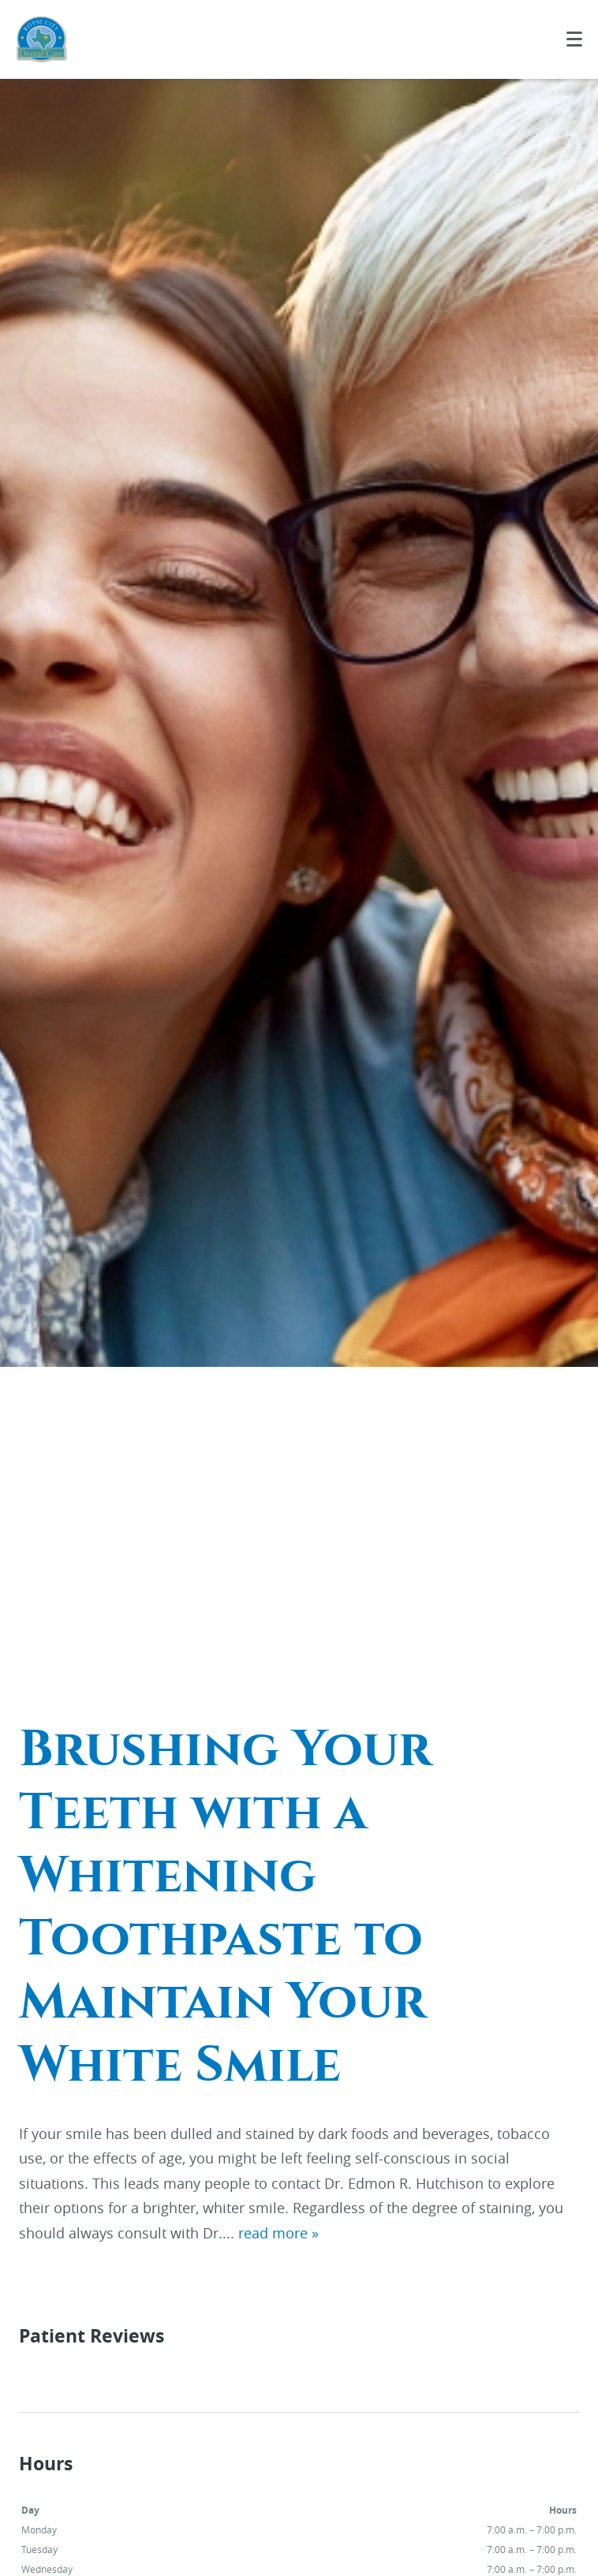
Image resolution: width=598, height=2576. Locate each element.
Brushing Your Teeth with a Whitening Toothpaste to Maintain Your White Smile (225, 1907)
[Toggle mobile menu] (574, 39)
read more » (278, 2232)
